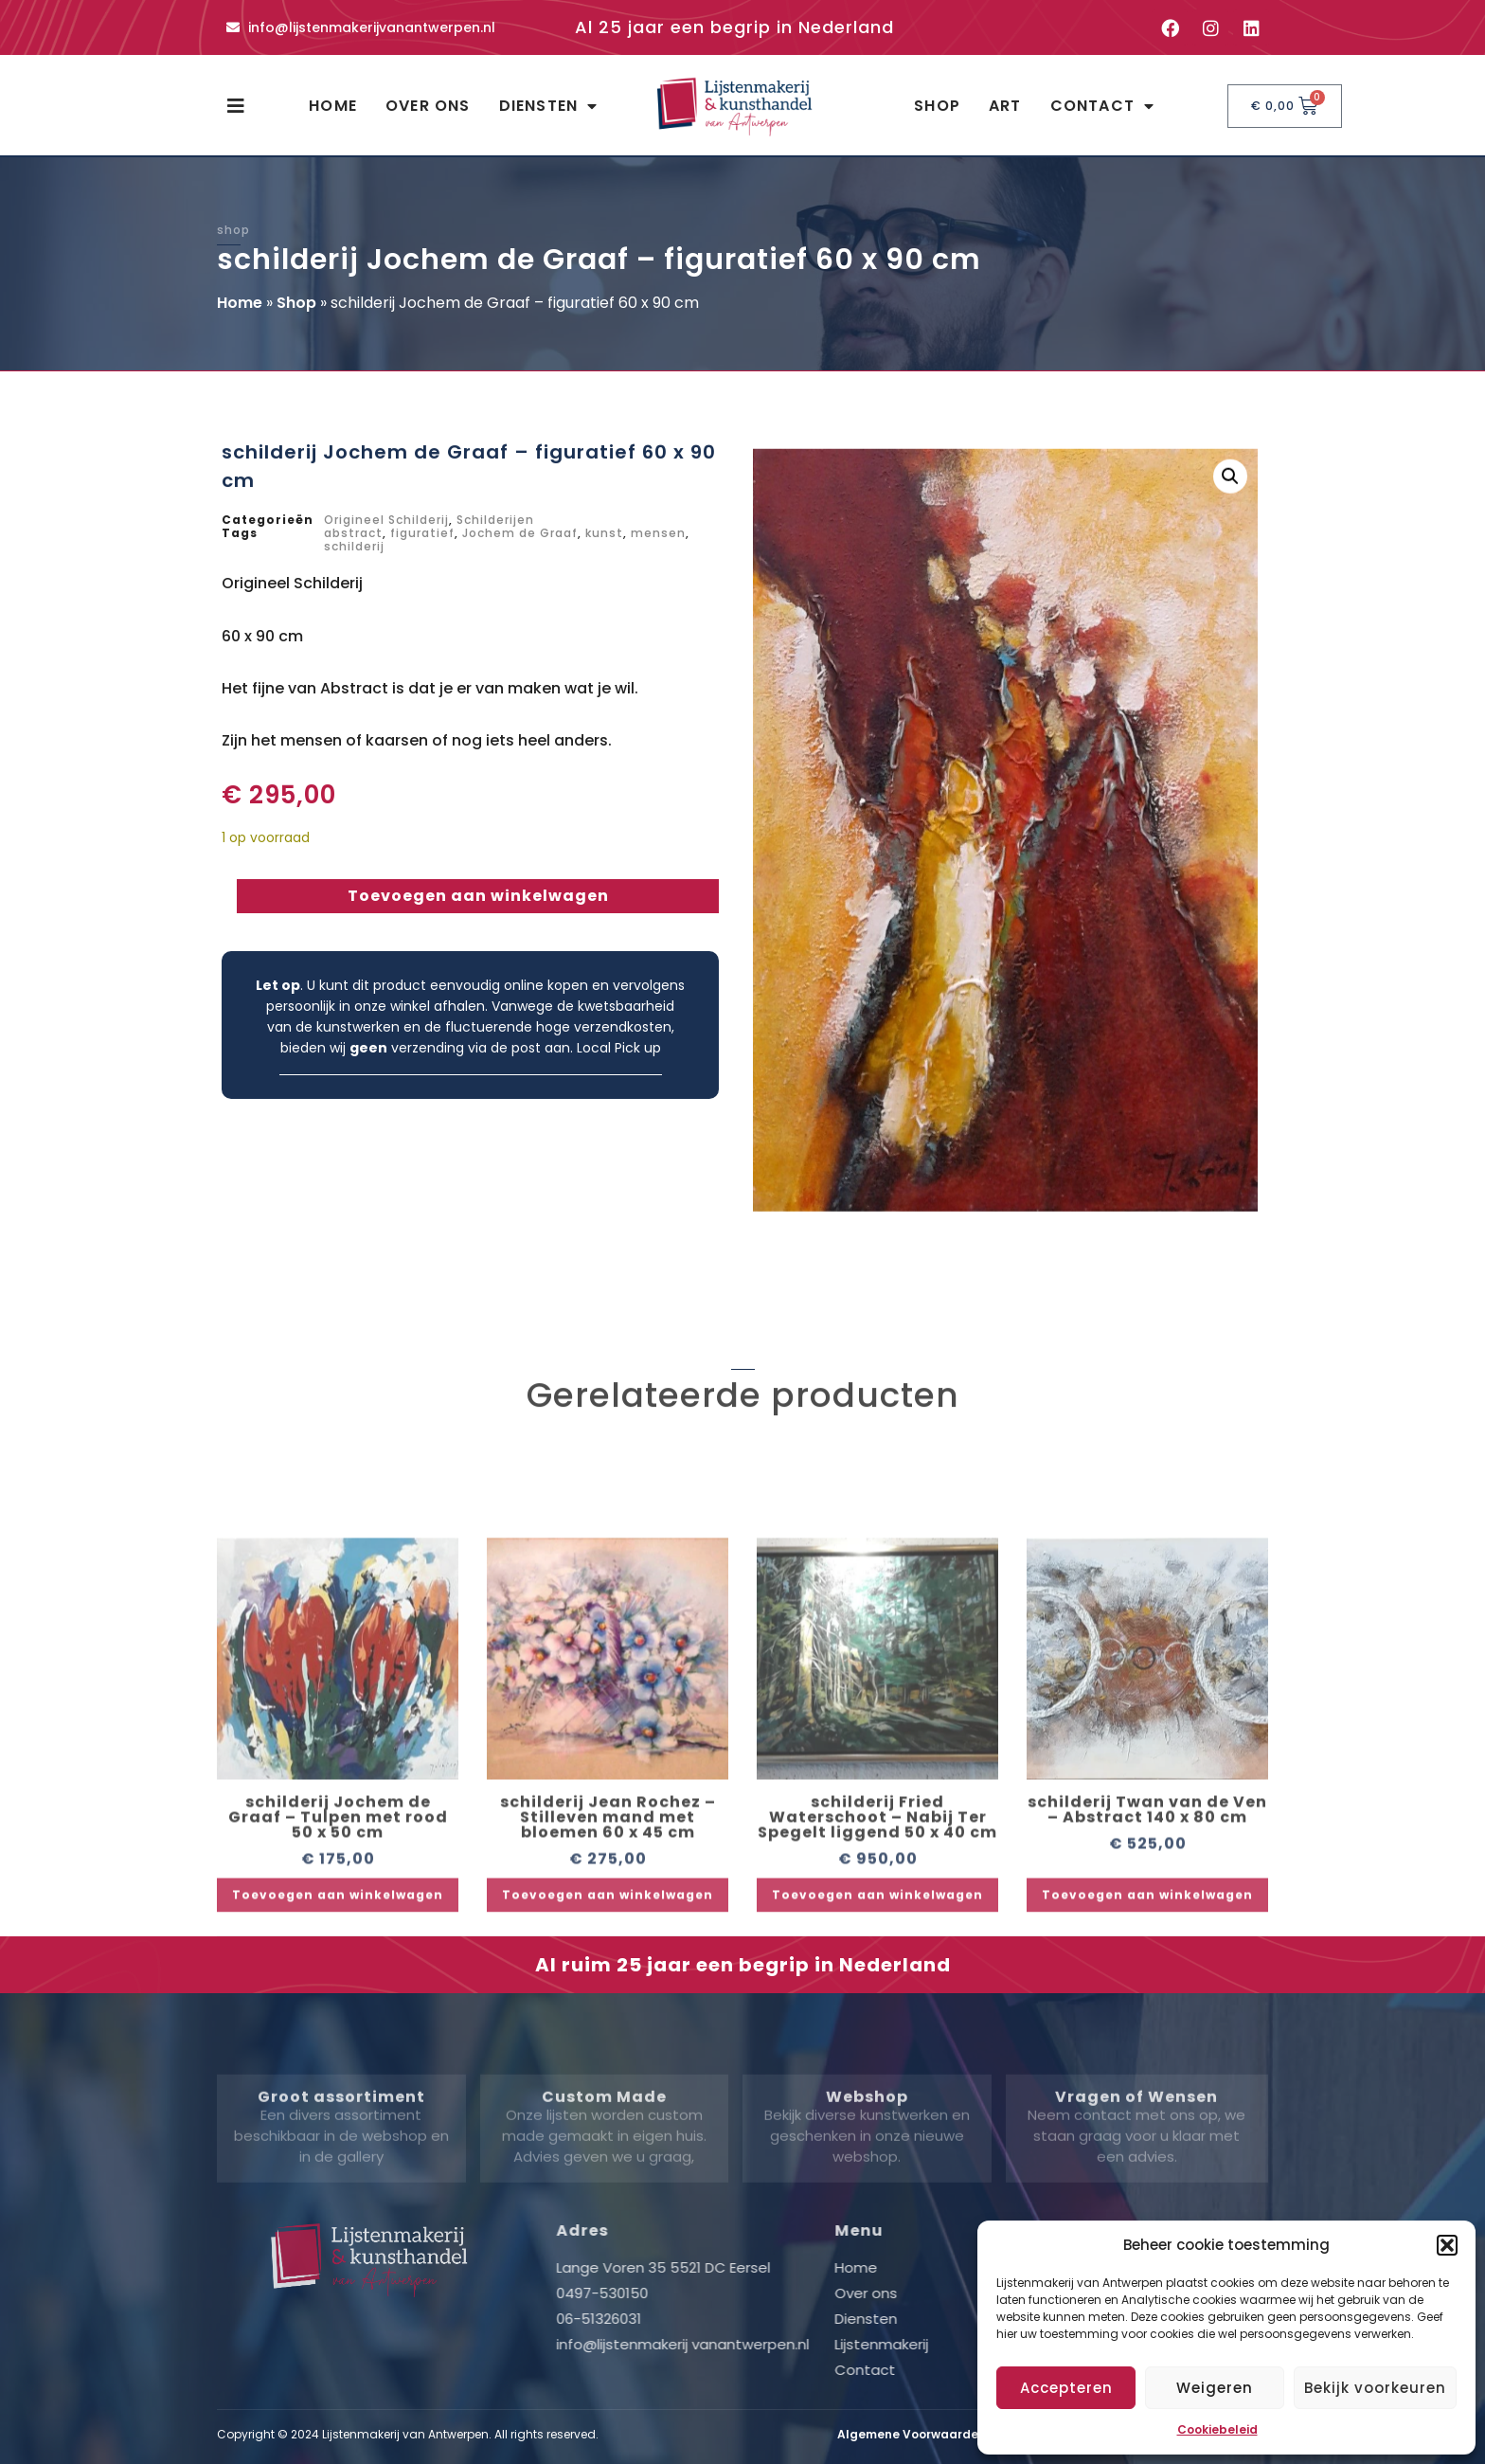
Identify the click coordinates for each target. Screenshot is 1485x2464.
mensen (658, 533)
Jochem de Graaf (520, 533)
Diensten (549, 106)
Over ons (428, 106)
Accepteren (1066, 2388)
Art (1005, 106)
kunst (604, 533)
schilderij (354, 546)
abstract (353, 533)
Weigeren (1214, 2388)
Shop (937, 106)
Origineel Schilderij (386, 520)
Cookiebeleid (1217, 2429)
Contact (1102, 106)
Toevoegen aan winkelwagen (478, 896)
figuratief (422, 533)
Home (333, 106)
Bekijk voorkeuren (1375, 2388)
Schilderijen (495, 520)
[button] (1447, 2245)
